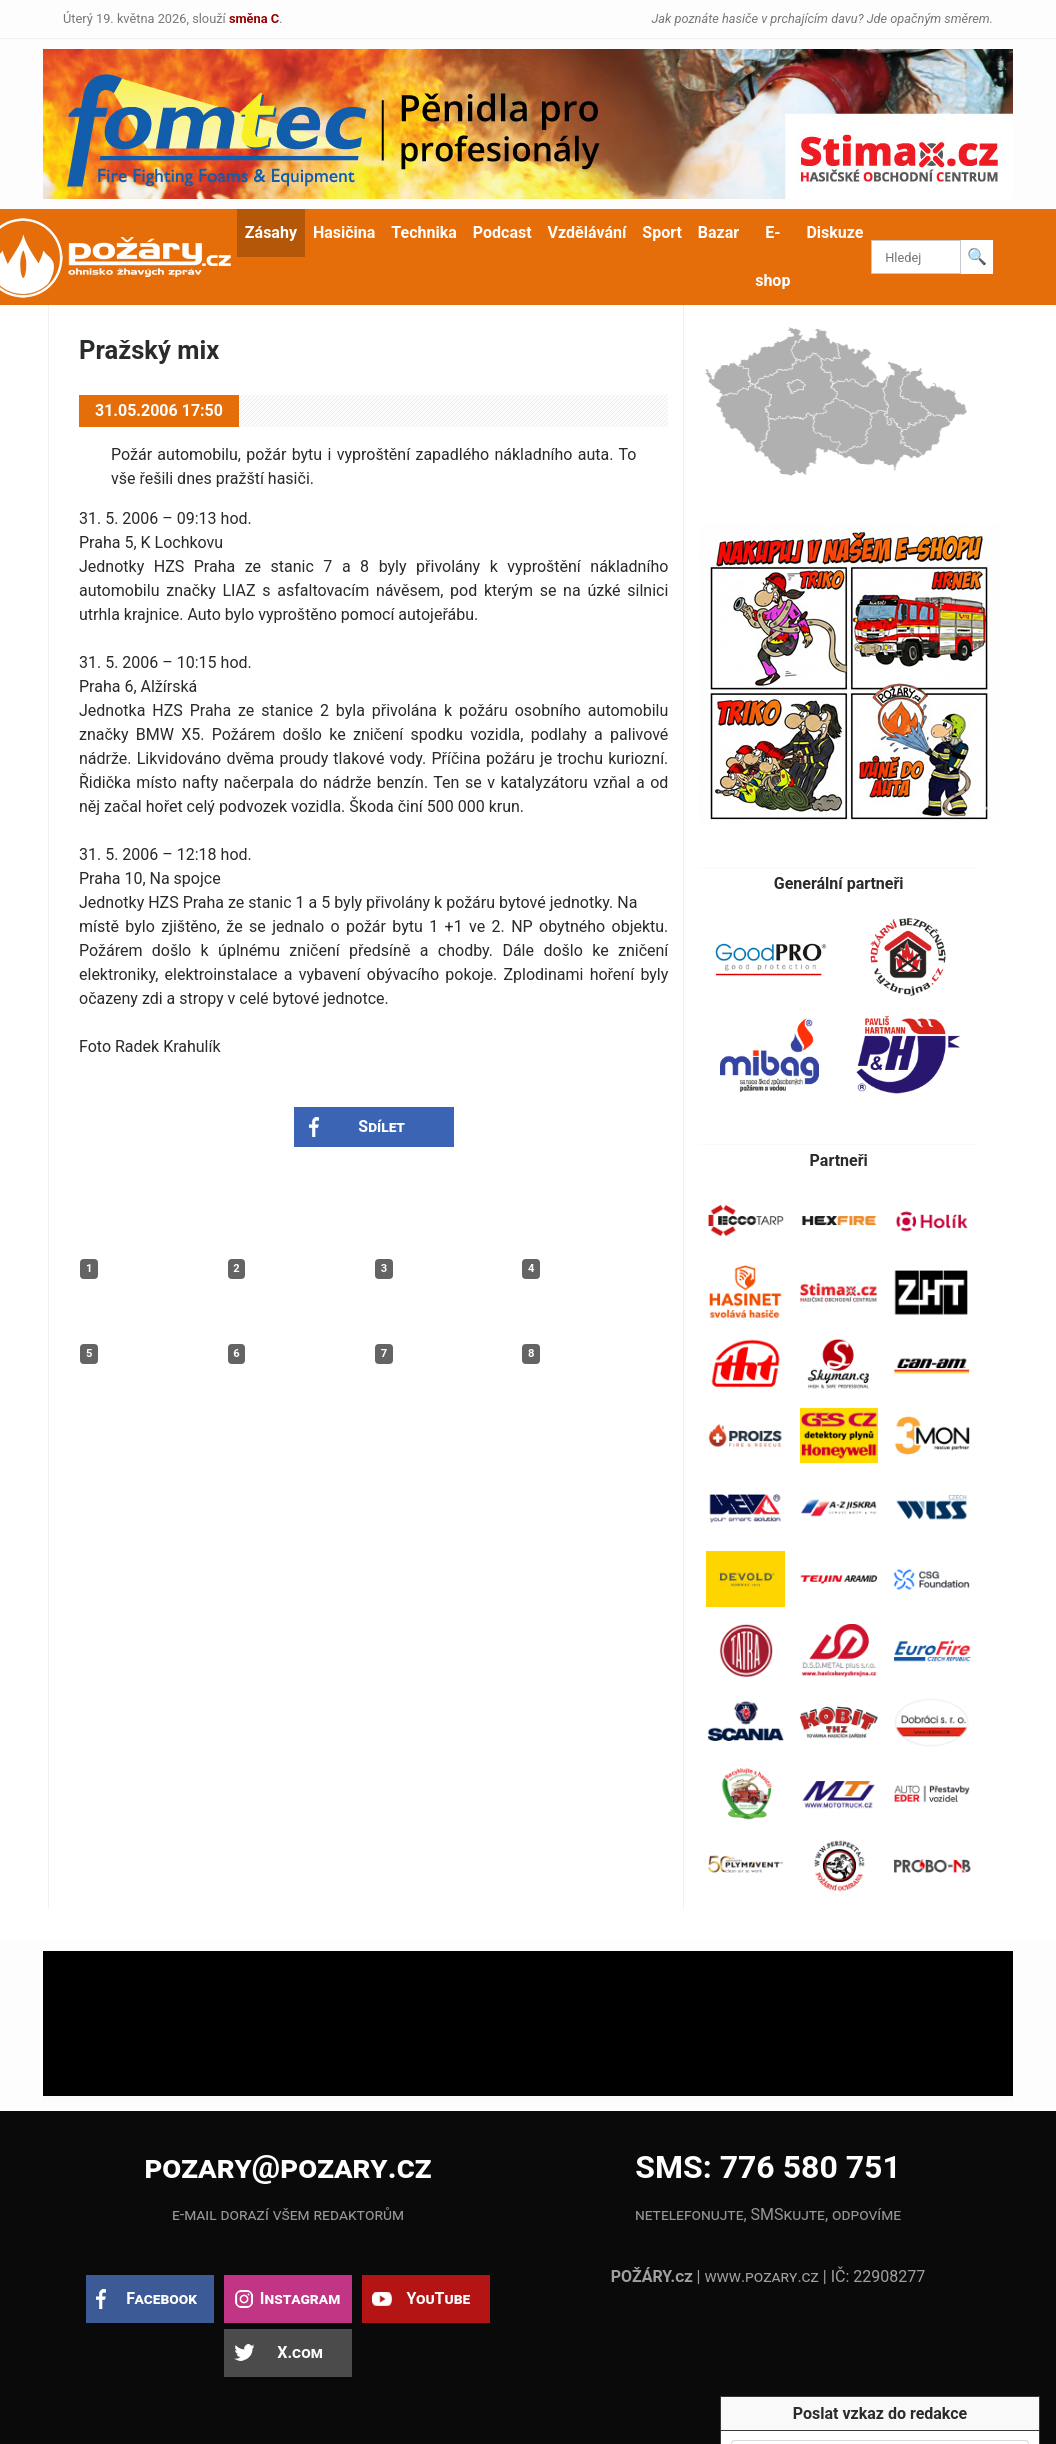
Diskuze (834, 232)
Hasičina (344, 232)
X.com (299, 2352)
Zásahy (271, 232)
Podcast (502, 232)
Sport (662, 232)
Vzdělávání (587, 232)
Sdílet (381, 1126)
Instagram (300, 2298)
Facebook (161, 2298)
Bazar (718, 232)
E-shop (772, 256)
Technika (423, 232)
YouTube (438, 2298)
